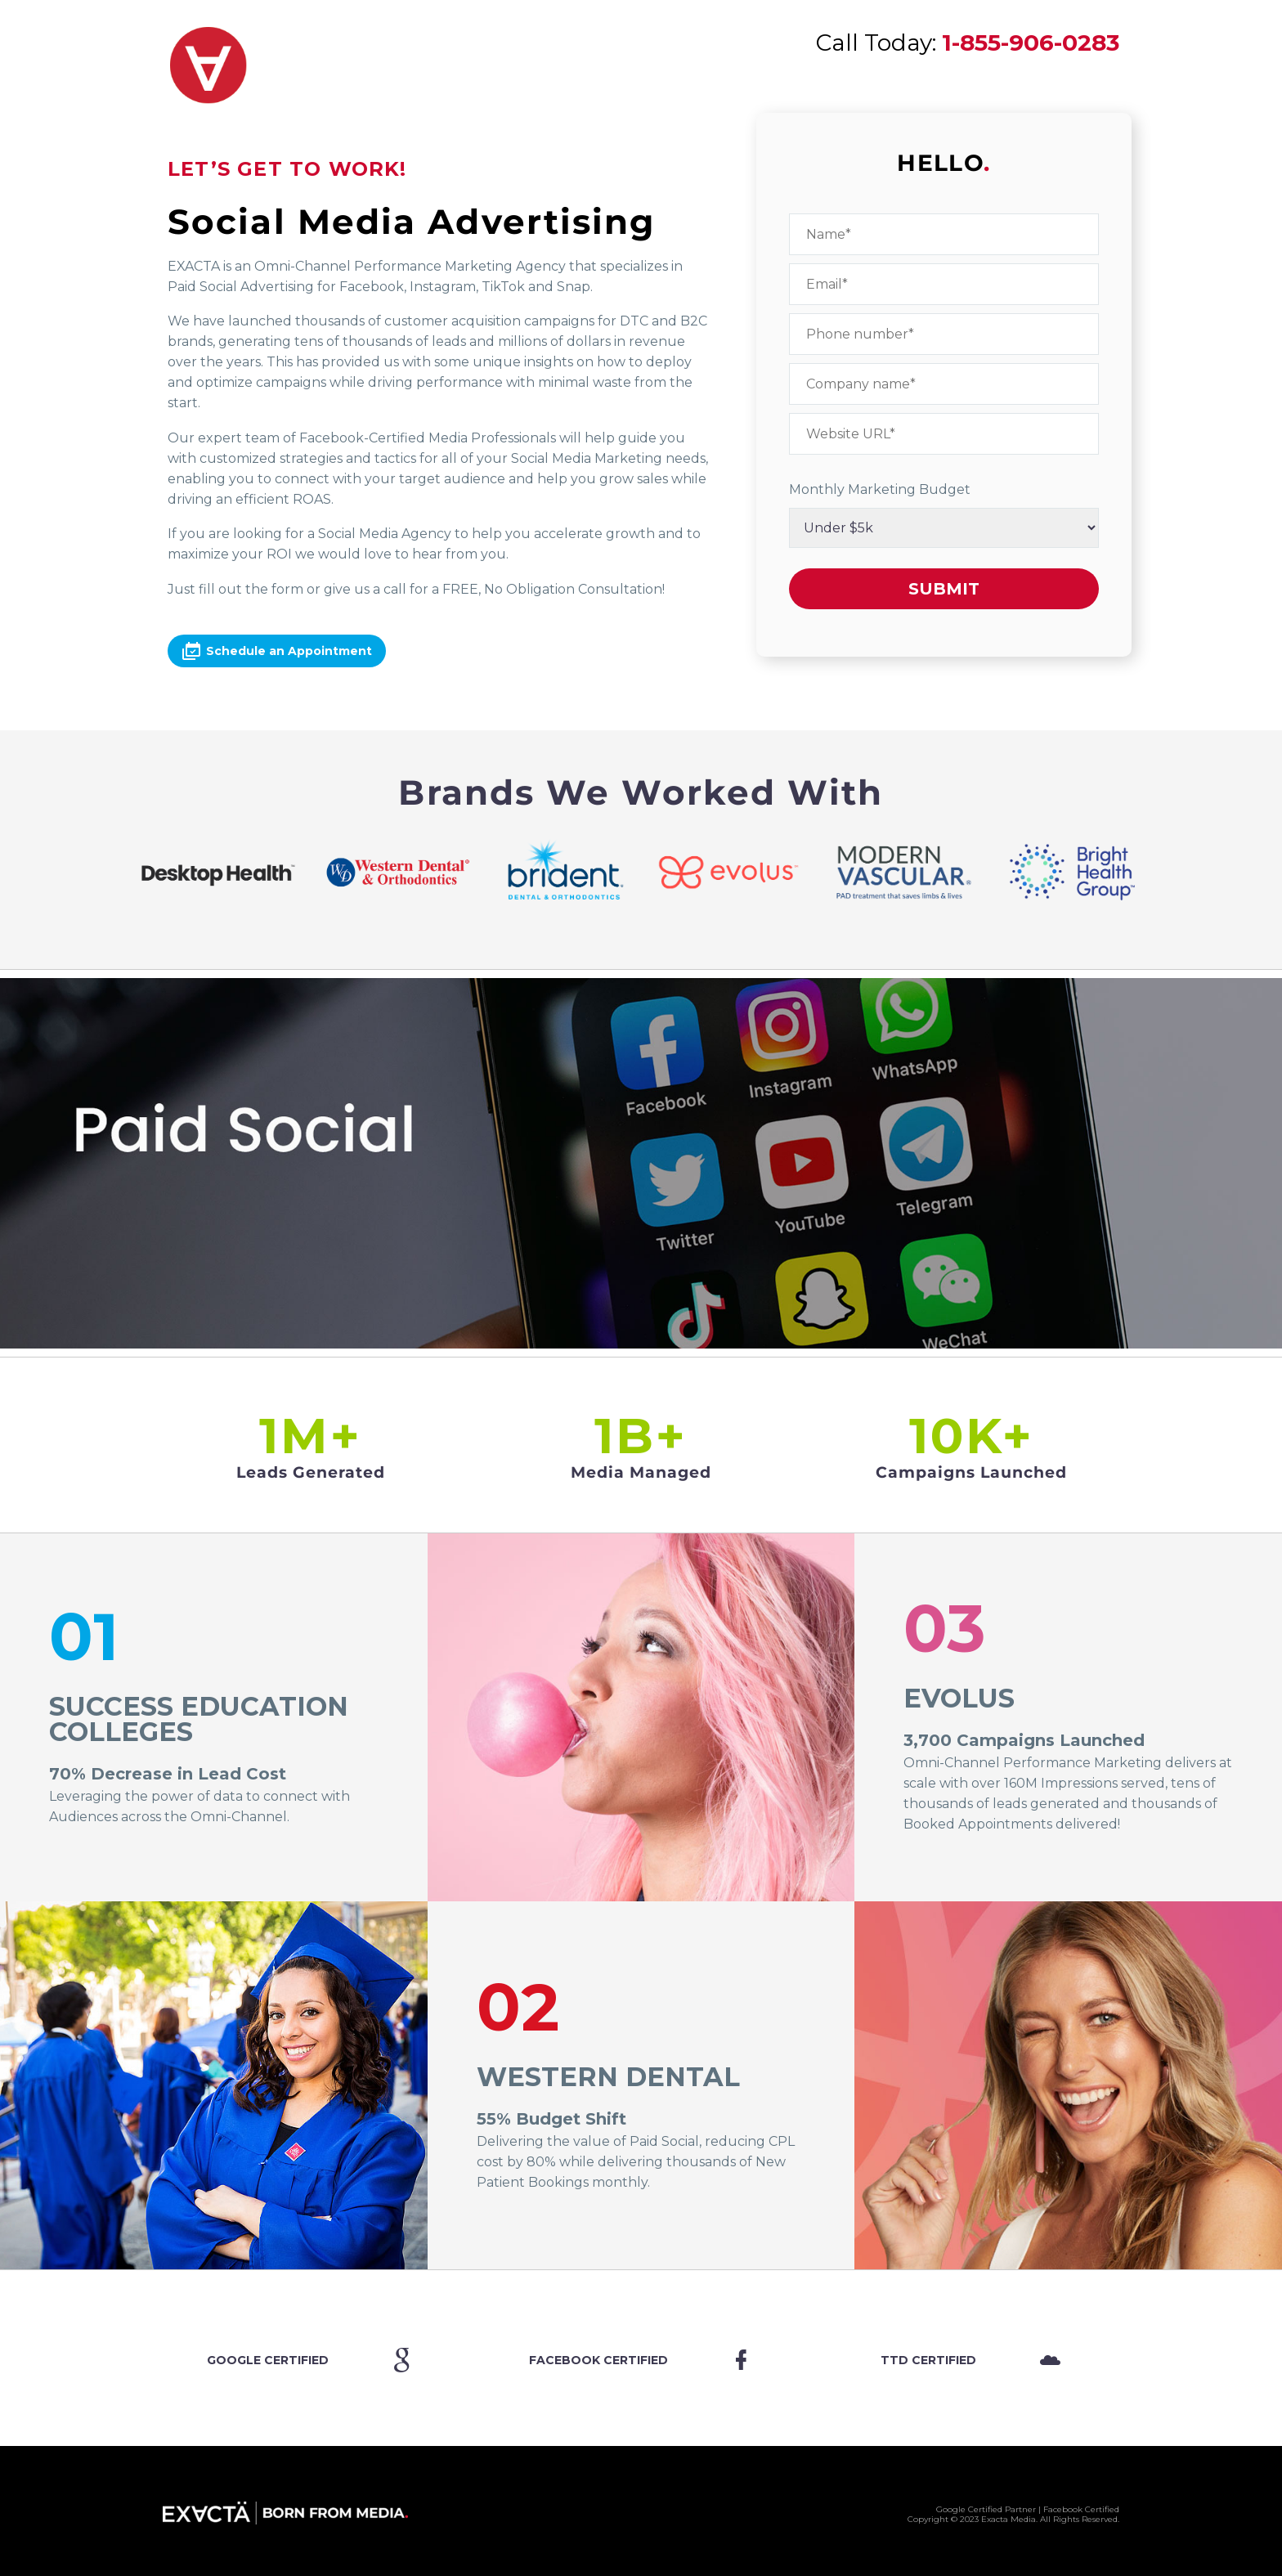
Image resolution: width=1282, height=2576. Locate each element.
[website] (944, 434)
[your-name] (944, 234)
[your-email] (944, 284)
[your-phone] (944, 334)
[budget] (944, 528)
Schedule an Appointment (277, 651)
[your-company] (944, 384)
